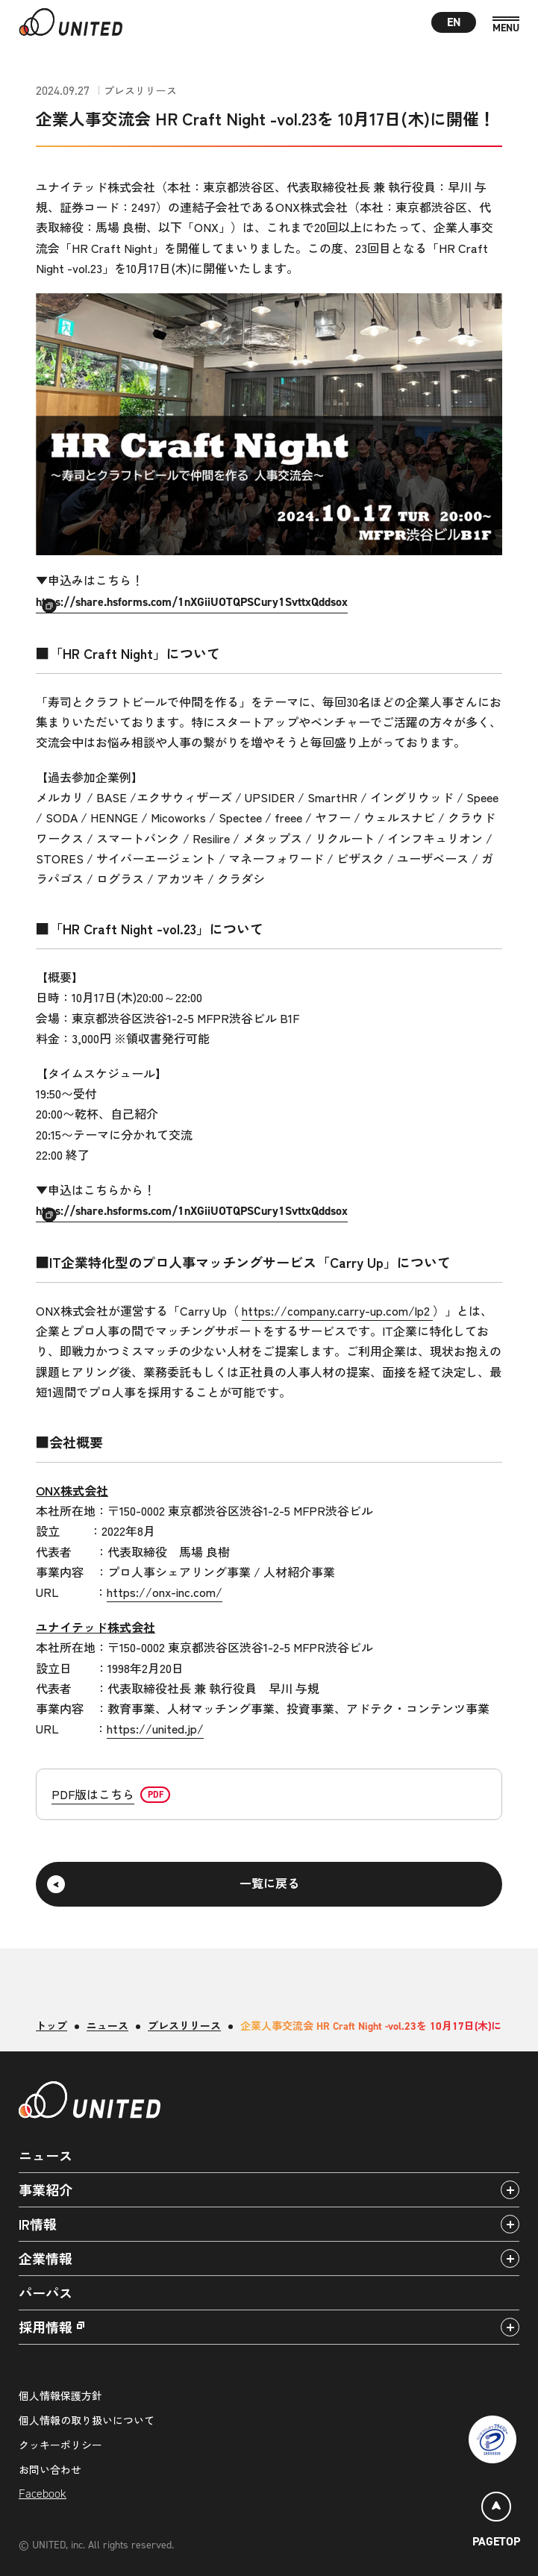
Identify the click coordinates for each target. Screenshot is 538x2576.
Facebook (42, 2493)
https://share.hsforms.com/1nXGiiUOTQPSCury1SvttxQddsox (192, 602)
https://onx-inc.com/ (164, 1592)
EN (454, 22)
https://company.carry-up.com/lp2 (337, 1310)
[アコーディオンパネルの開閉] (510, 2189)
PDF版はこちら (92, 1794)
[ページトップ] (496, 2522)
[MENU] (506, 25)
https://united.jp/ (155, 1728)
